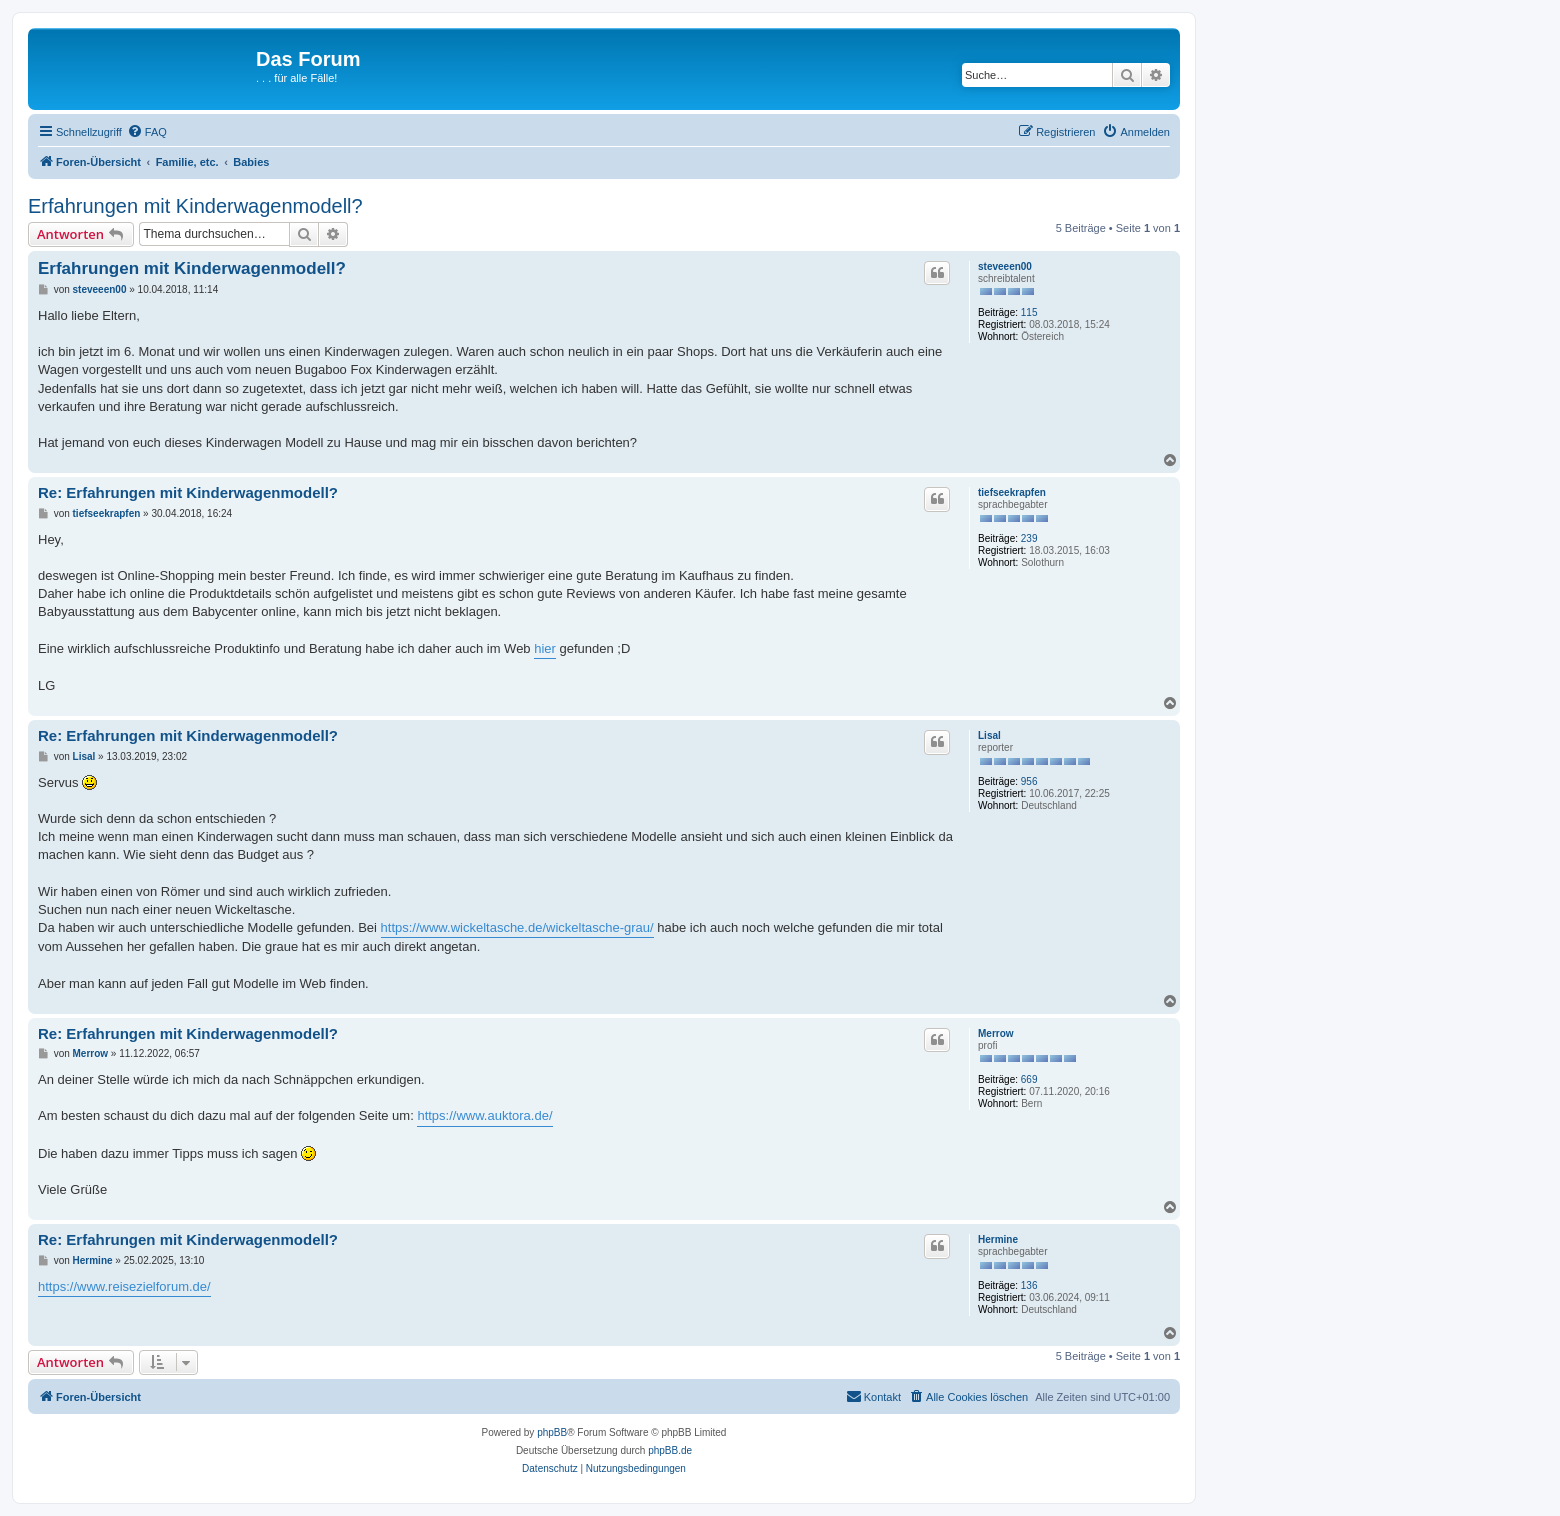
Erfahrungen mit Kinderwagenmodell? (195, 206)
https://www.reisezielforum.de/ (124, 1286)
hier (545, 648)
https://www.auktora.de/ (484, 1115)
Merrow (996, 1033)
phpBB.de (670, 1450)
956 (1029, 781)
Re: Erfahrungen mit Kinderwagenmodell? (188, 492)
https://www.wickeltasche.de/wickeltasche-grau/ (517, 927)
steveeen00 (1005, 266)
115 (1029, 312)
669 (1029, 1079)
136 (1029, 1285)
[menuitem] (147, 132)
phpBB (552, 1432)
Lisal (989, 735)
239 (1029, 538)
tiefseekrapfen (1012, 492)
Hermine (998, 1239)
